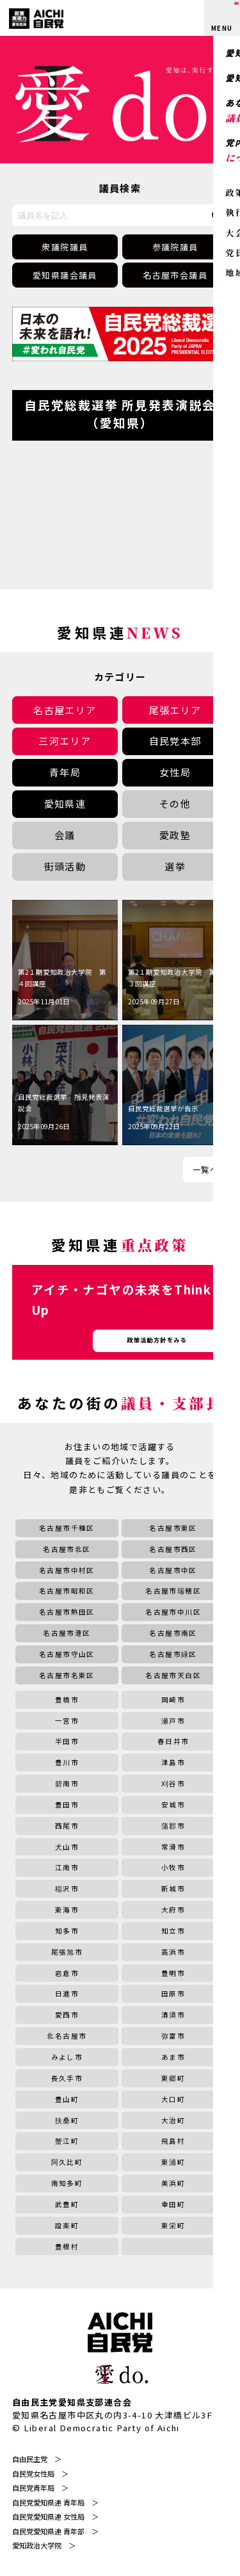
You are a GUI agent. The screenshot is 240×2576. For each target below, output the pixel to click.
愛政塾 (175, 835)
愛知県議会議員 (65, 275)
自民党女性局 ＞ (40, 2473)
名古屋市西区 (172, 1549)
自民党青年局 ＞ (40, 2487)
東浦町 (173, 2162)
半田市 (67, 1741)
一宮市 (67, 1720)
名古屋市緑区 (172, 1654)
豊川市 (67, 1762)
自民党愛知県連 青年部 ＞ (55, 2531)
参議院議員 (175, 247)
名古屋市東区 (172, 1528)
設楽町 (67, 2225)
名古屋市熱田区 (67, 1612)
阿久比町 (67, 2162)
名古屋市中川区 (173, 1612)
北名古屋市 (66, 2036)
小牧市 (173, 1867)
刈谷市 (173, 1783)
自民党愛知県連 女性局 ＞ (55, 2516)
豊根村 (67, 2246)
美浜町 (173, 2183)
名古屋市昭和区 (67, 1590)
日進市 (67, 1993)
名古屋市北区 (66, 1549)
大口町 (173, 2099)
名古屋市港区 (66, 1633)
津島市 (173, 1762)
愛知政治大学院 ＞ (44, 2545)
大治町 (173, 2120)
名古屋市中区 (172, 1570)
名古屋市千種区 (67, 1528)
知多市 (67, 1931)
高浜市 (173, 1952)
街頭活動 (65, 866)
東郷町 (173, 2078)
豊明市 (173, 1973)
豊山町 (67, 2099)
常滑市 (173, 1847)
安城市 (173, 1804)
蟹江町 (67, 2141)
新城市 (173, 1888)
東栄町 (173, 2225)
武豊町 (67, 2204)
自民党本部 (175, 740)
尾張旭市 (67, 1952)
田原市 (173, 1993)
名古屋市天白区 (173, 1675)
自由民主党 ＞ (36, 2459)
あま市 (173, 2057)
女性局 (175, 772)
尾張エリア (175, 710)
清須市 (173, 2014)
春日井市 (173, 1741)
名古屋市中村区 (67, 1570)
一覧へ (205, 1169)
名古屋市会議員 (175, 275)
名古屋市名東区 (67, 1675)
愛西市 (67, 2014)
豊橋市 (67, 1699)
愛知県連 (65, 803)
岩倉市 (67, 1973)
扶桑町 (67, 2120)
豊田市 (67, 1804)
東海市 (67, 1909)
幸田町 (173, 2204)
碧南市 (67, 1783)
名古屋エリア (64, 710)
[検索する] (217, 215)
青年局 (65, 772)
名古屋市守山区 (67, 1654)
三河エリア (64, 740)
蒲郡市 (173, 1825)
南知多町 (67, 2183)
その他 (175, 803)
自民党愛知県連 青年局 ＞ (55, 2502)
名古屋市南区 (172, 1633)
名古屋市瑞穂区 (173, 1590)
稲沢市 (67, 1888)
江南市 (67, 1867)
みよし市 (67, 2057)
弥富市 (173, 2036)
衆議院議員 (65, 247)
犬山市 (67, 1847)
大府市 (173, 1909)
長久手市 (67, 2078)
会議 (65, 835)
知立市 (173, 1931)
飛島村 (173, 2141)
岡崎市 (173, 1699)
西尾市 (67, 1825)
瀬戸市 (173, 1720)
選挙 (175, 866)
